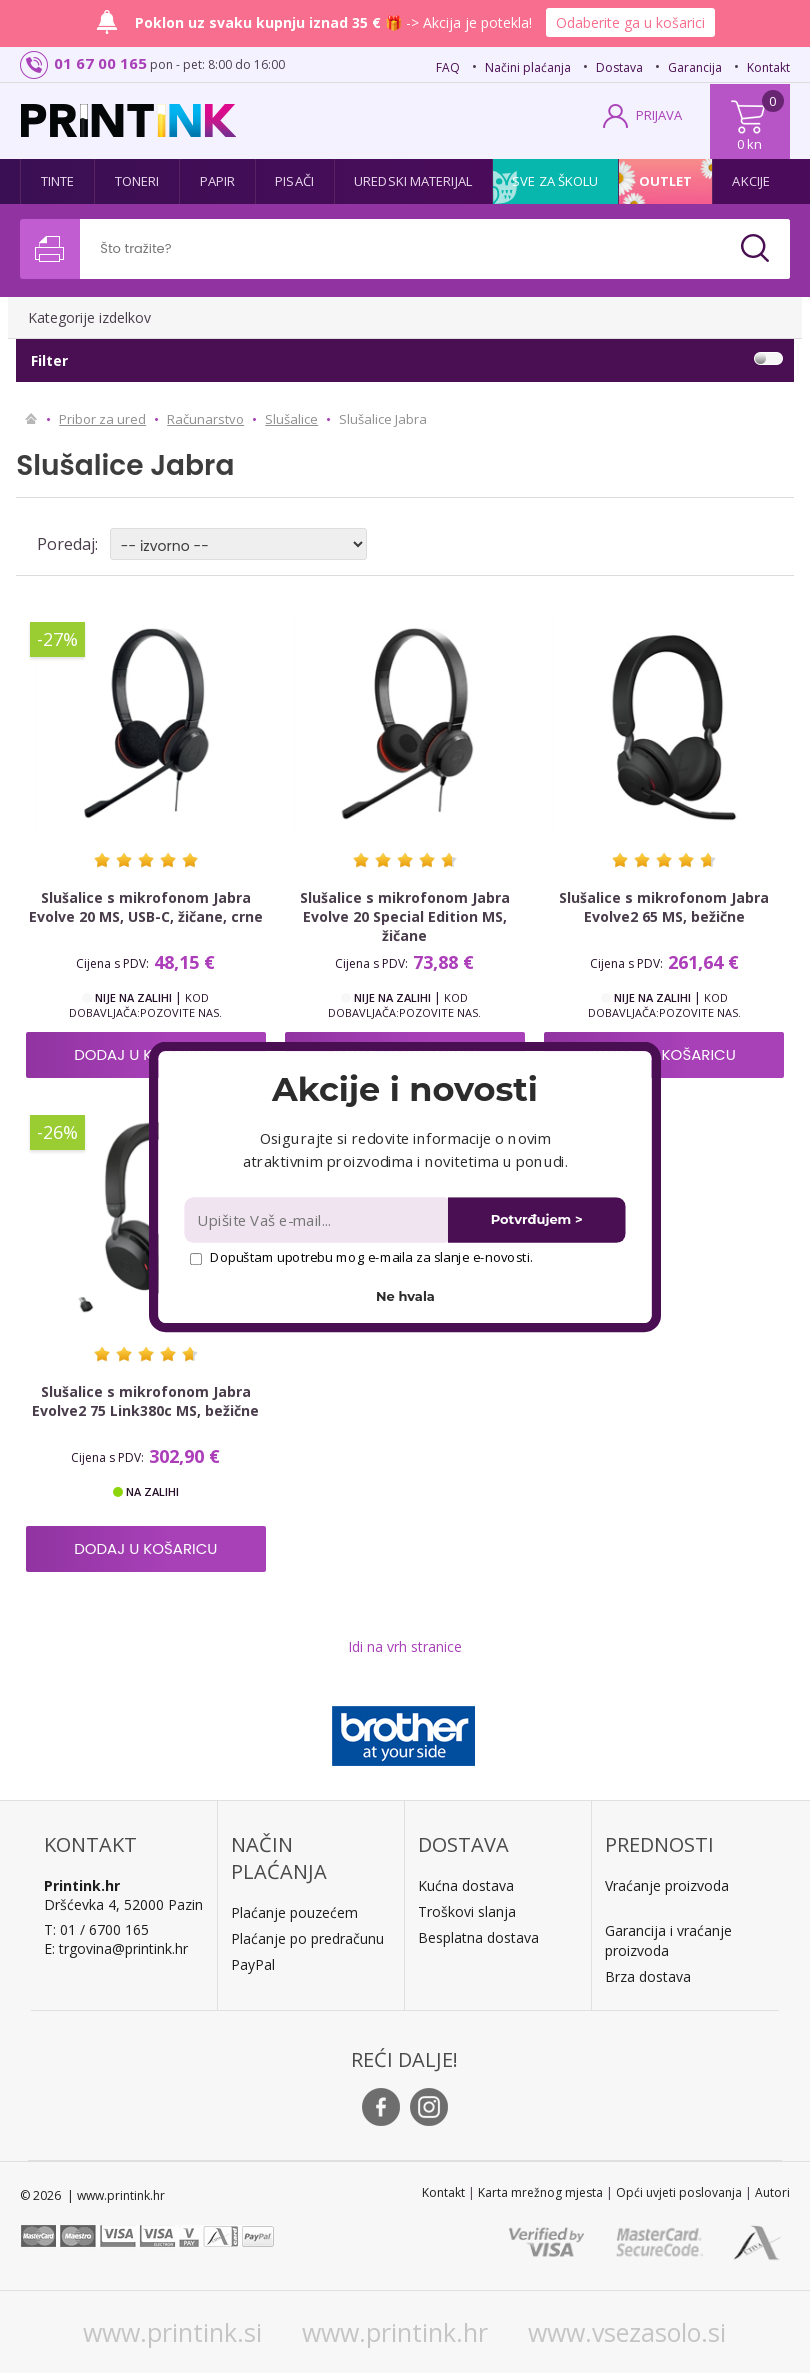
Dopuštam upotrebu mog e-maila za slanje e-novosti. (361, 1257)
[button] (404, 1089)
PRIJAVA (659, 115)
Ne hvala (405, 1295)
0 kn (749, 144)
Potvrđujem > (537, 1219)
